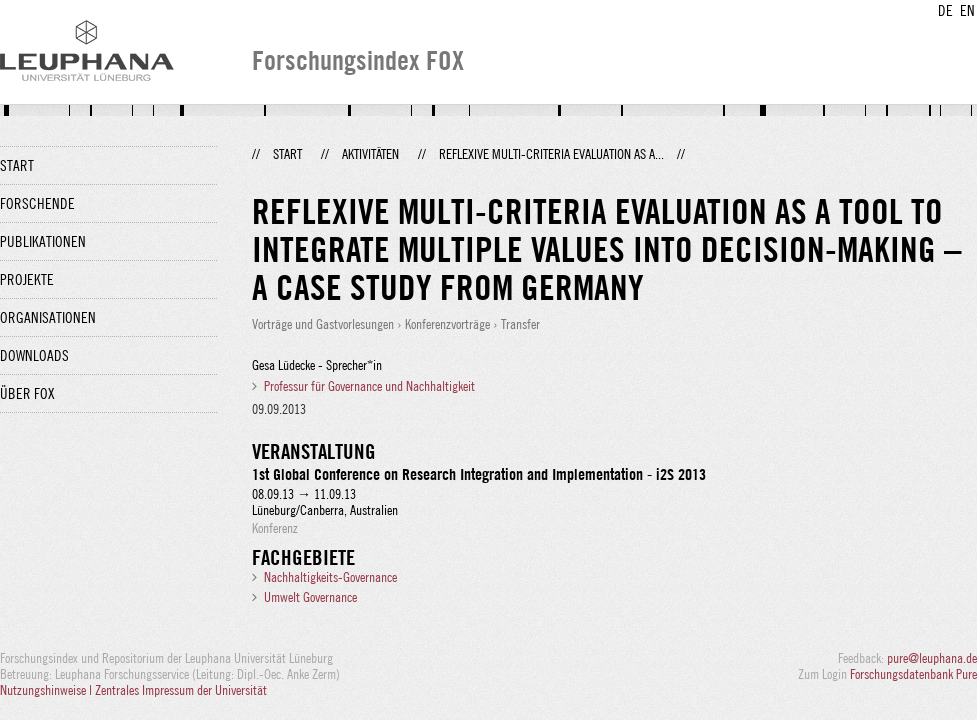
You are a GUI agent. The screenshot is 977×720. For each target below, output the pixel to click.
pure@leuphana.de (932, 658)
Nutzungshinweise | (47, 690)
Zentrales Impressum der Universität (181, 690)
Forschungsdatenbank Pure (913, 674)
